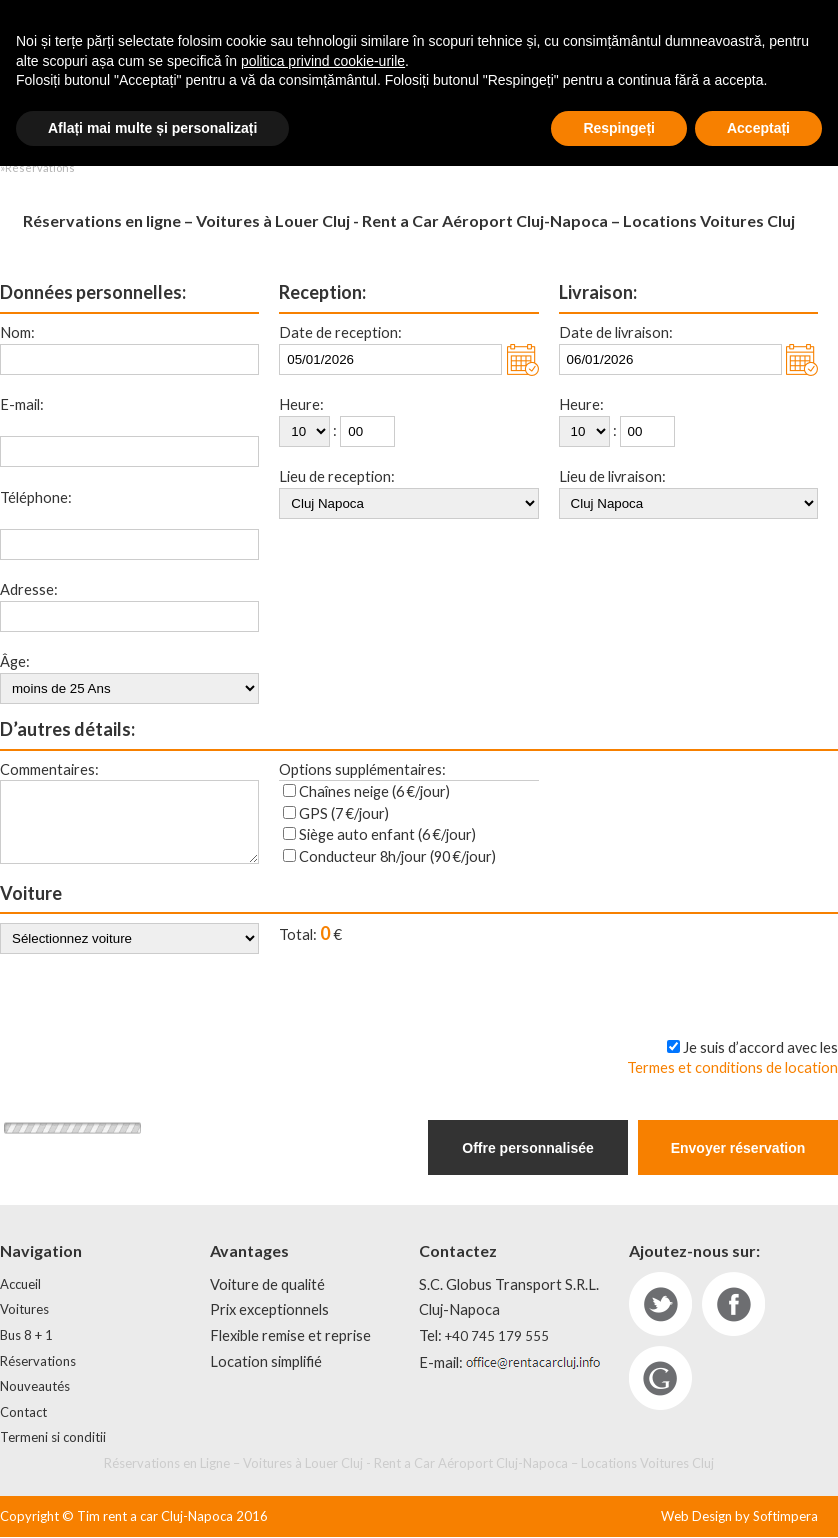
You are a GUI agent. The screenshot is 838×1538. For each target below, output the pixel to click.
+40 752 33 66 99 (478, 33)
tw (660, 1305)
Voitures (24, 1310)
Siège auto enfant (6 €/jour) (387, 834)
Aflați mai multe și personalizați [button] (152, 1499)
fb (733, 1305)
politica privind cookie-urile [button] (323, 1432)
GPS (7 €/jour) (344, 813)
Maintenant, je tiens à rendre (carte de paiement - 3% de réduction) (602, 1005)
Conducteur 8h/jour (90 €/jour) (397, 856)
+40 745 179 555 (497, 1337)
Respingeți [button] (619, 1499)
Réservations (38, 1362)
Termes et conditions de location (732, 1068)
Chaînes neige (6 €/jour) (374, 791)
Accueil (20, 1285)
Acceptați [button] (758, 1499)
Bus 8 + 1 (26, 1336)
